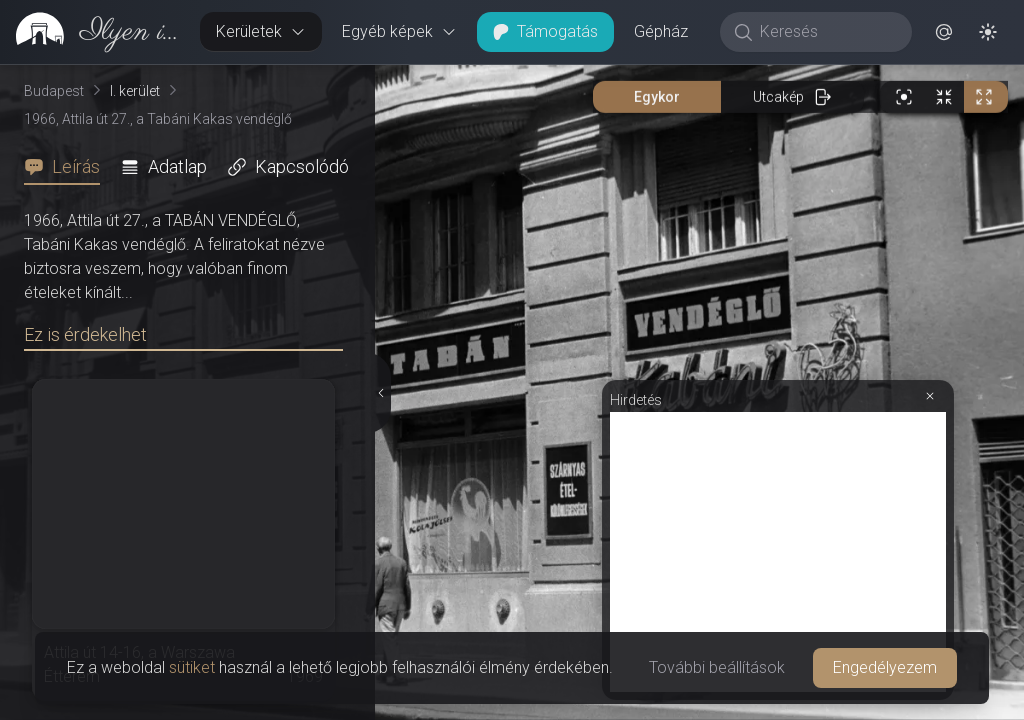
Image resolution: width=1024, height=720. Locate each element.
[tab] (68, 167)
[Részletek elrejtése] (382, 393)
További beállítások (717, 667)
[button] (944, 32)
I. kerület (135, 91)
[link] (92, 32)
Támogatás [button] (545, 31)
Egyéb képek (399, 31)
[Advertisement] (778, 552)
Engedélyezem (885, 667)
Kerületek (261, 31)
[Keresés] (826, 32)
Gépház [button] (661, 31)
